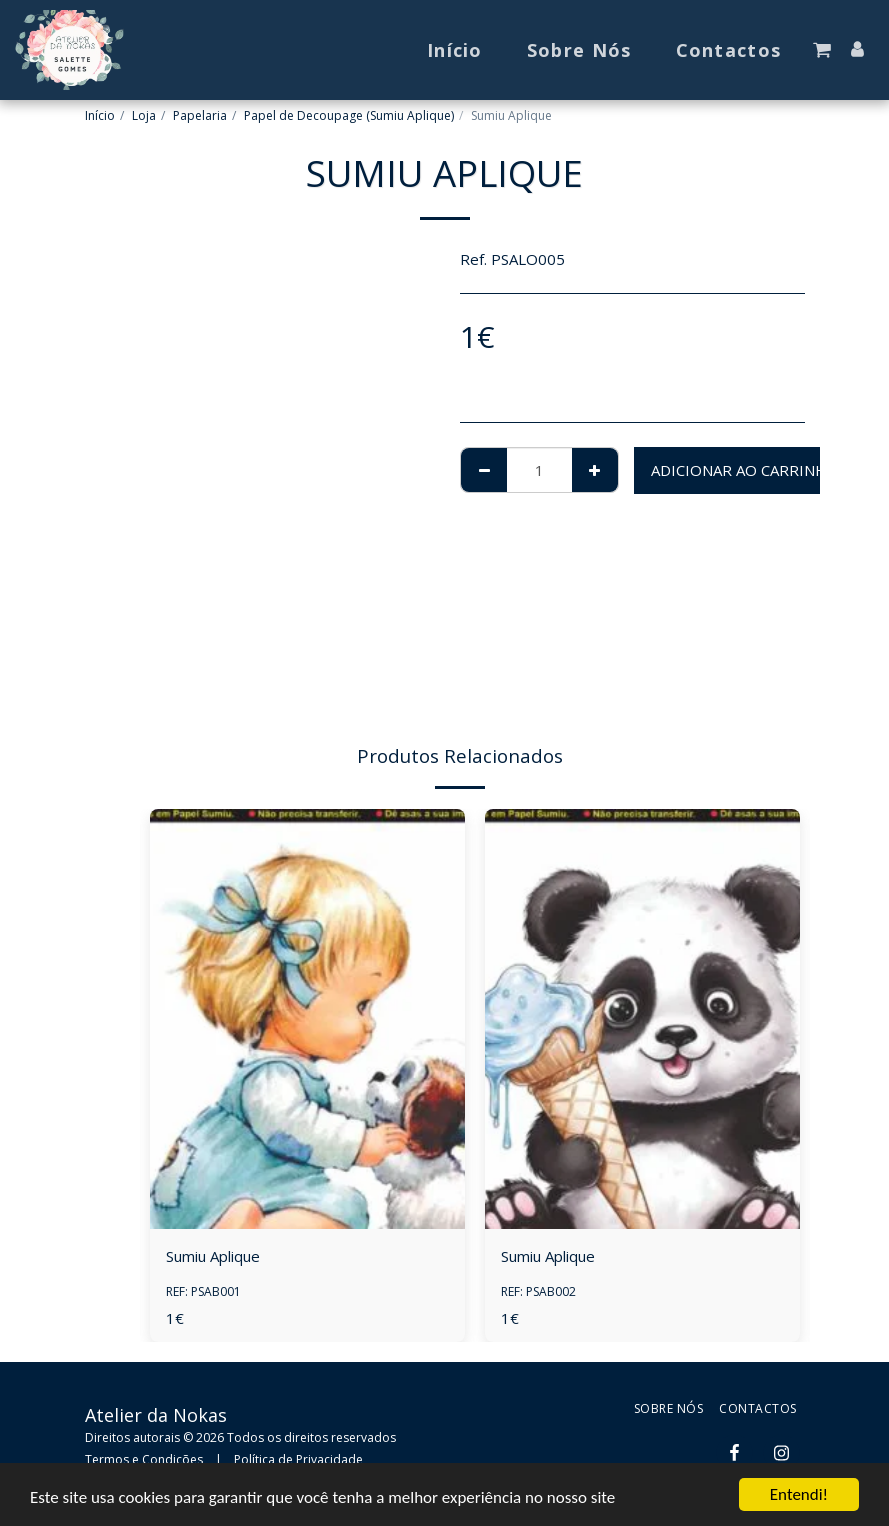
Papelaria (200, 115)
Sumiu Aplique (213, 1256)
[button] (822, 50)
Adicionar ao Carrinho (745, 470)
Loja (144, 115)
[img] (307, 1019)
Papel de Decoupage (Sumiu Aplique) (349, 115)
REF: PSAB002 (538, 1291)
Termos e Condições (144, 1459)
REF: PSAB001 (203, 1291)
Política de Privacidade (298, 1459)
